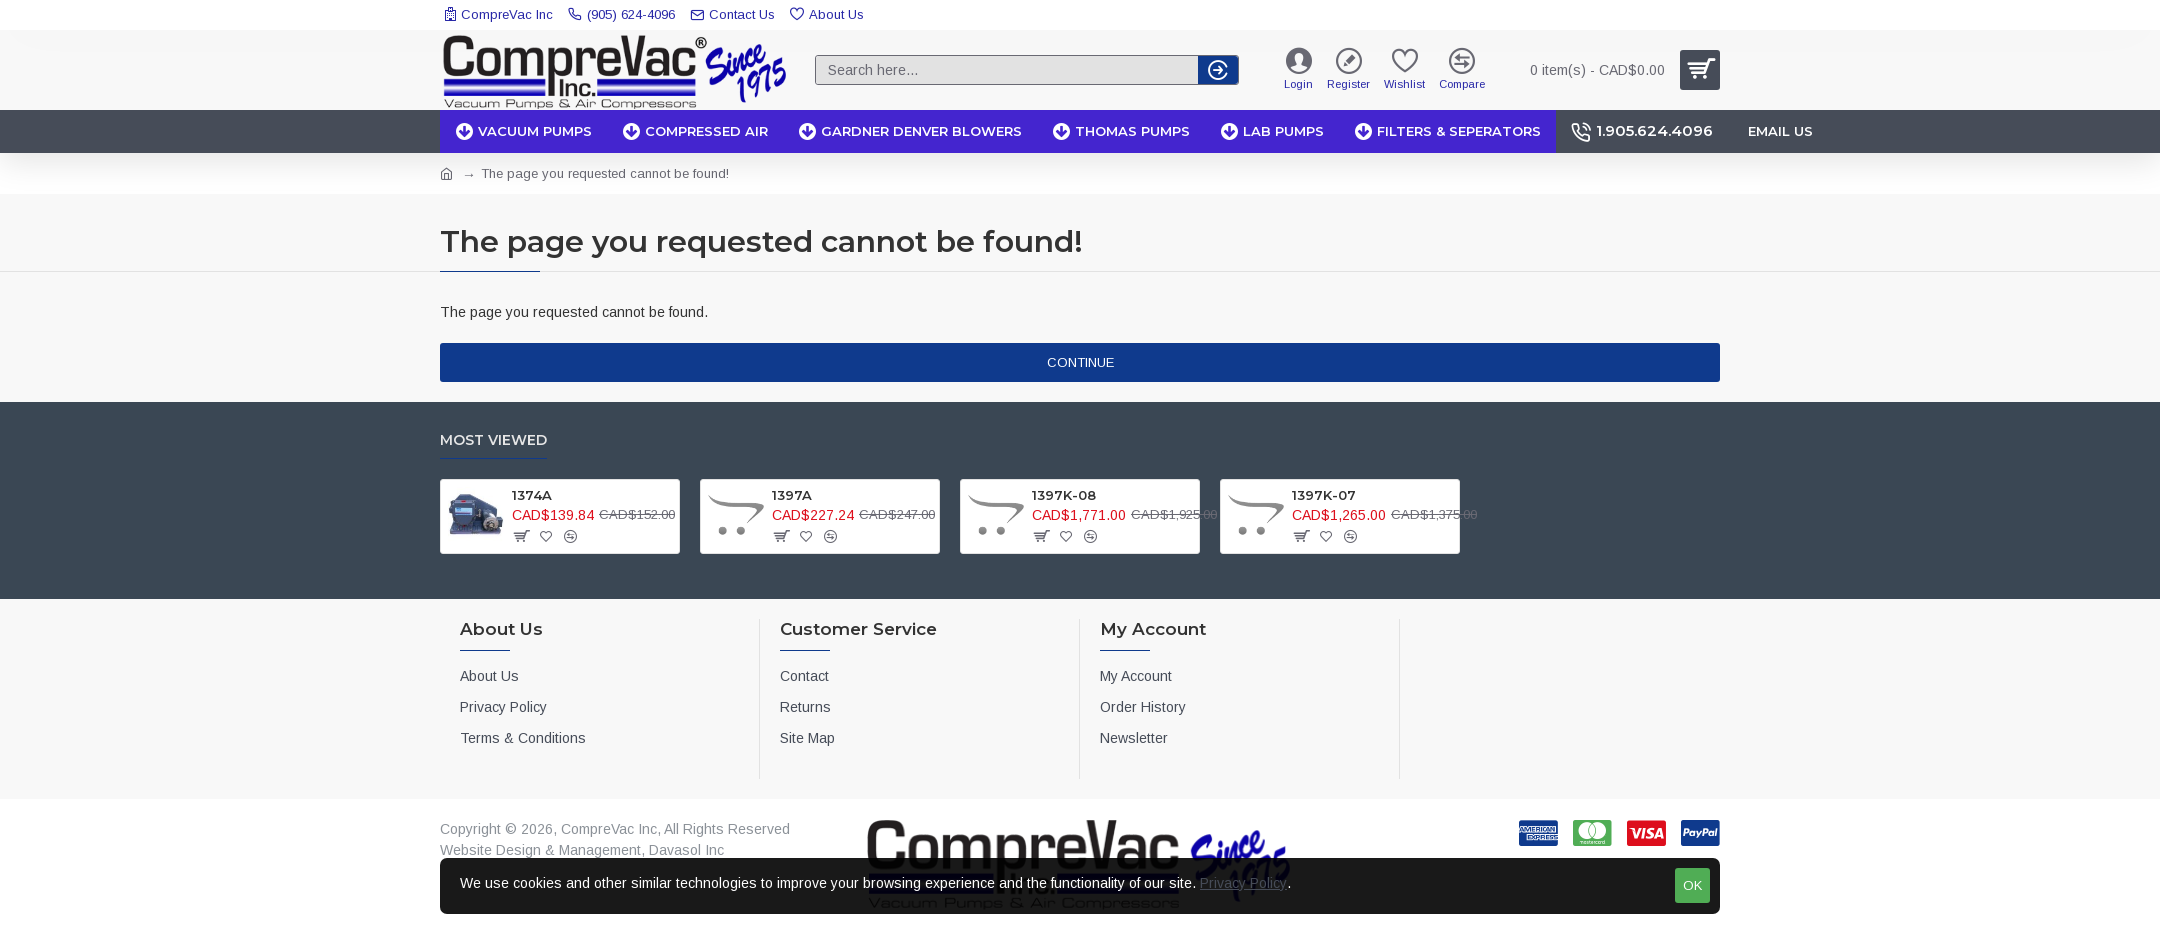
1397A (792, 495)
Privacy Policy (1243, 883)
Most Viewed (493, 440)
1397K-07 (1324, 495)
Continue (1080, 362)
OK (1692, 885)
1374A (532, 495)
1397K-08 (1064, 495)
